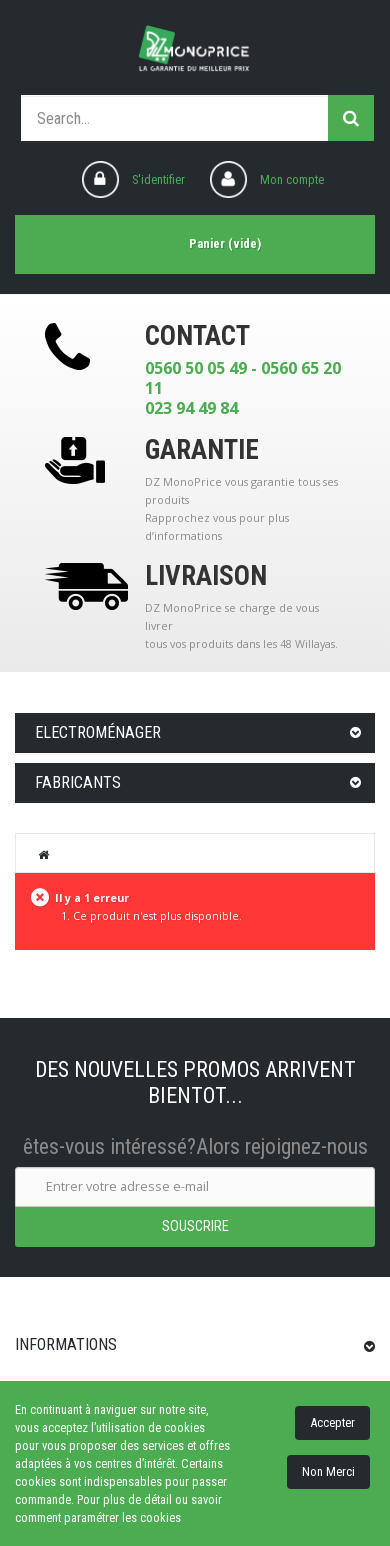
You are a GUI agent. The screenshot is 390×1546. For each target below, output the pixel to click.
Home (44, 854)
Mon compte (292, 179)
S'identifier (158, 179)
